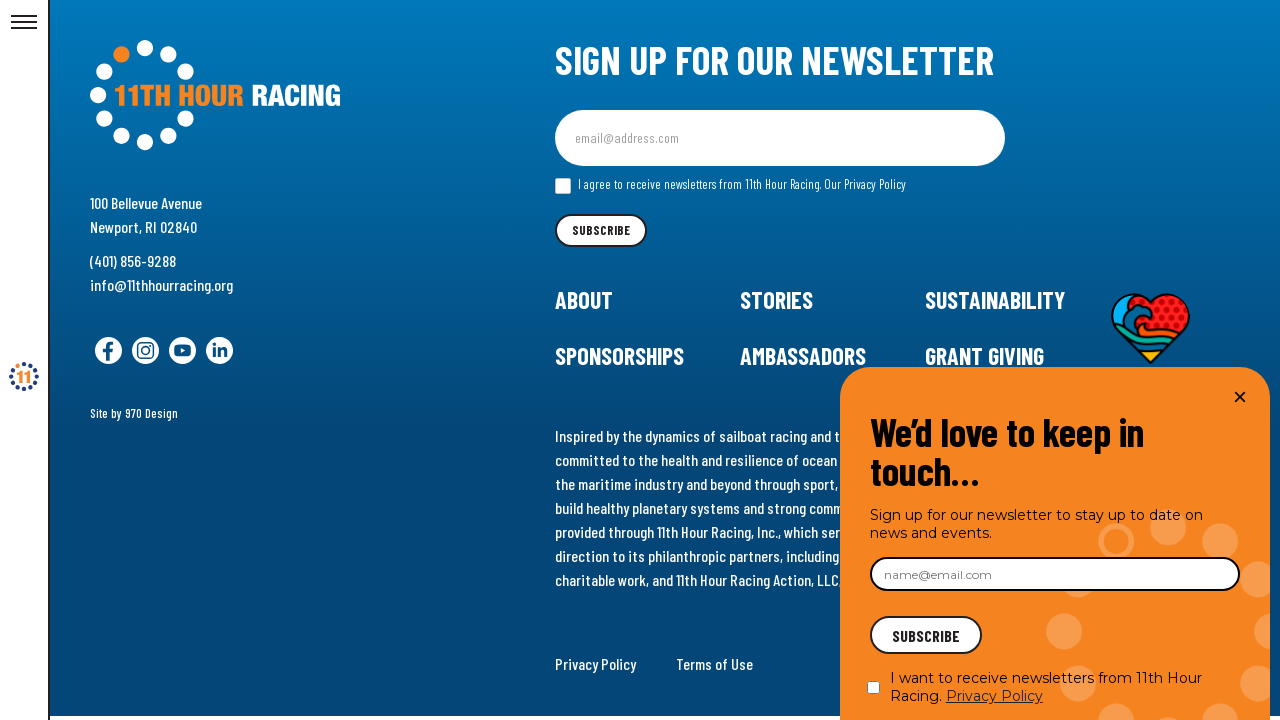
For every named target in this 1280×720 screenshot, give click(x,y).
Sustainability (995, 299)
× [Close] (1240, 396)
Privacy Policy (595, 663)
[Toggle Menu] (24, 23)
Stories (776, 299)
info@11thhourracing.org (161, 284)
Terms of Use (714, 663)
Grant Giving (984, 355)
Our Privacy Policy (865, 184)
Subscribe (601, 230)
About (584, 299)
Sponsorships (619, 355)
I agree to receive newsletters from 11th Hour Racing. (730, 185)
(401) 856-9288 (133, 260)
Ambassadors (803, 355)
